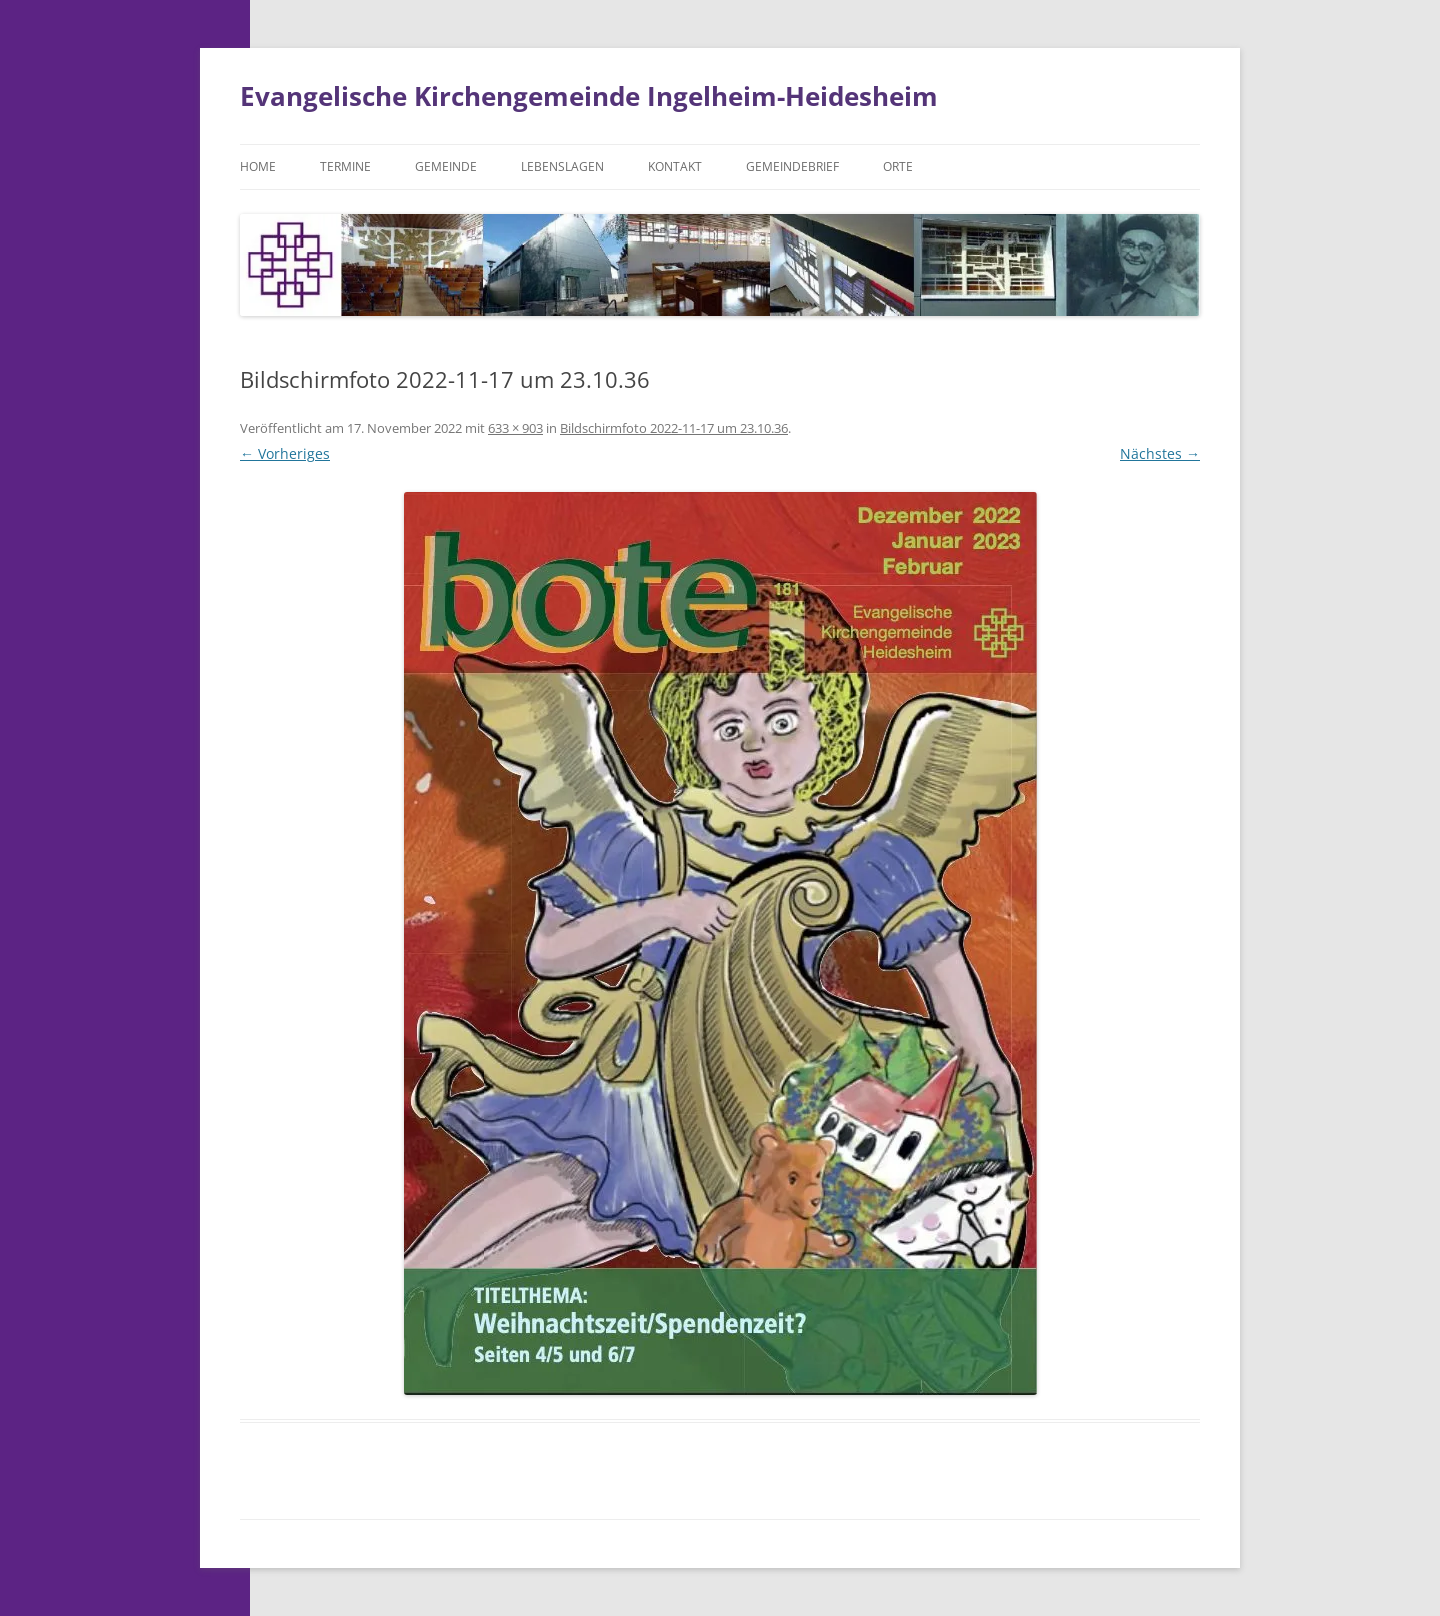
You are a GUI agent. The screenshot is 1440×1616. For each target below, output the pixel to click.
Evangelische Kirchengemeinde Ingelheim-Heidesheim (589, 96)
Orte (898, 166)
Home (258, 166)
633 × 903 (515, 428)
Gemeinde (446, 166)
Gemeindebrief (792, 166)
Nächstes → (1160, 453)
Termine (345, 166)
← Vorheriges (285, 453)
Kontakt (675, 166)
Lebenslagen (562, 166)
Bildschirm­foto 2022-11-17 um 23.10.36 (674, 428)
